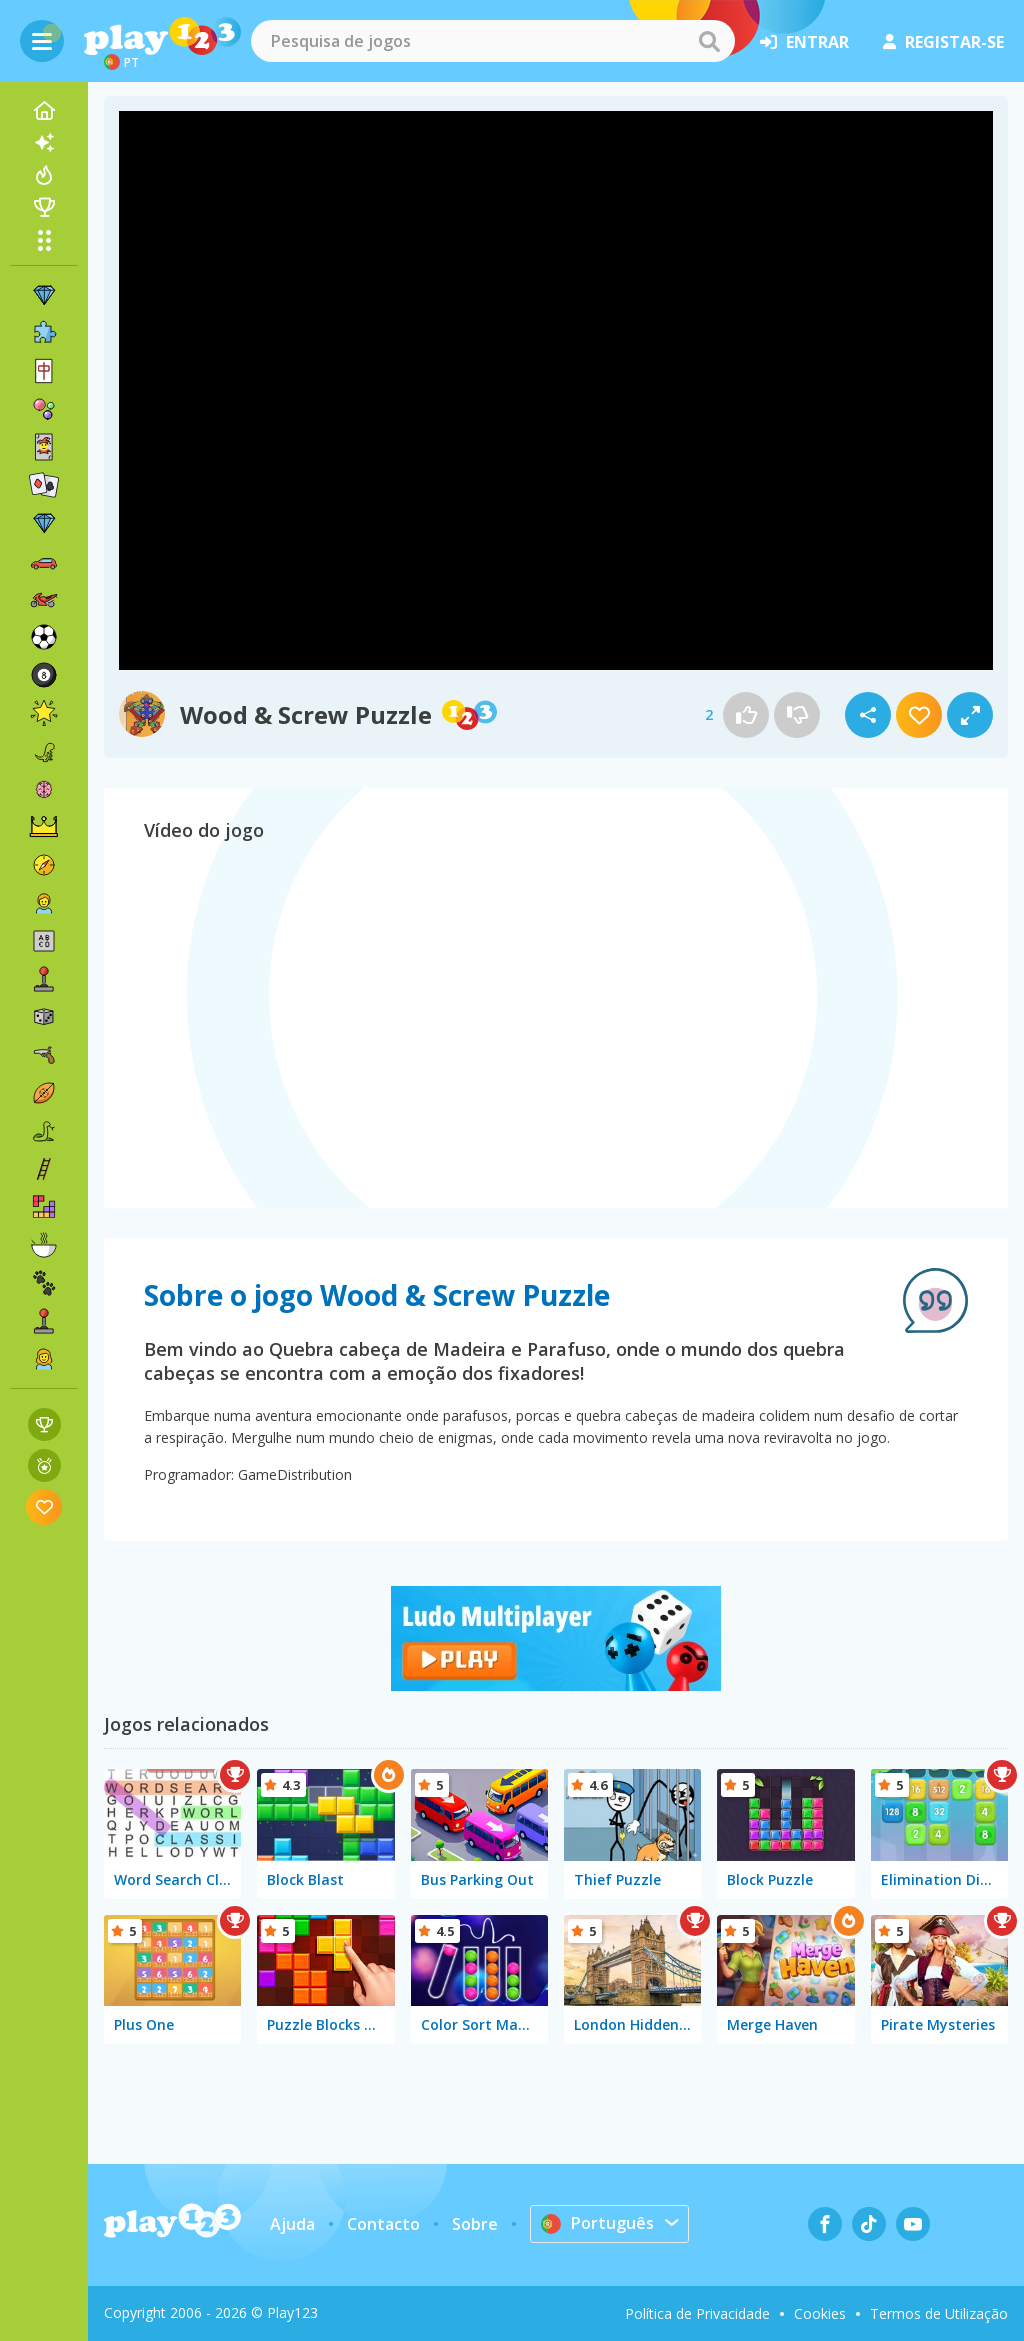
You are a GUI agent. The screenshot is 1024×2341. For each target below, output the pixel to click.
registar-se (943, 42)
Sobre (475, 2224)
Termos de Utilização (939, 2313)
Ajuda (292, 2224)
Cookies (820, 2313)
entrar (804, 42)
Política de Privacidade (697, 2313)
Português (597, 2223)
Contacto (383, 2224)
